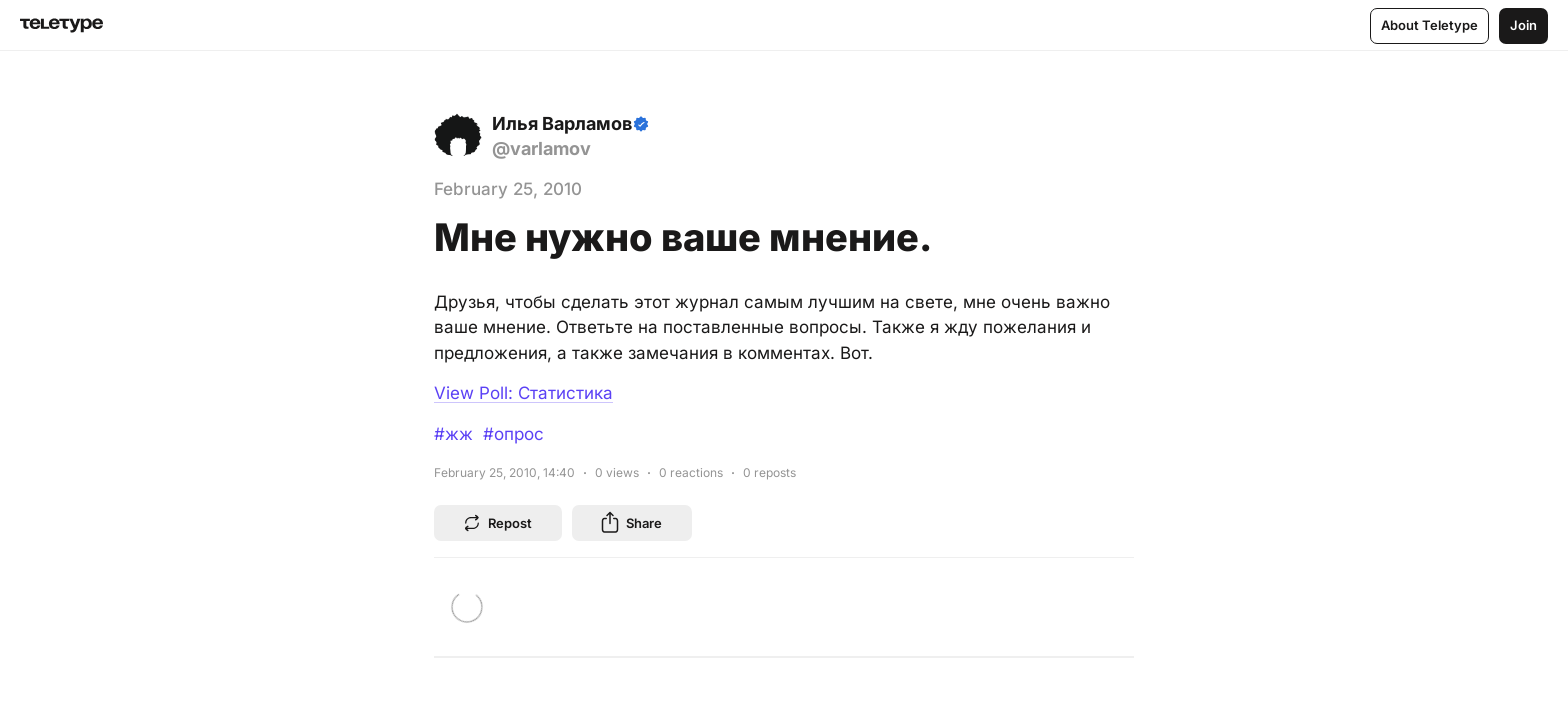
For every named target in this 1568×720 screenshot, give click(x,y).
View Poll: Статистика (523, 393)
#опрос (513, 434)
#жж (453, 434)
